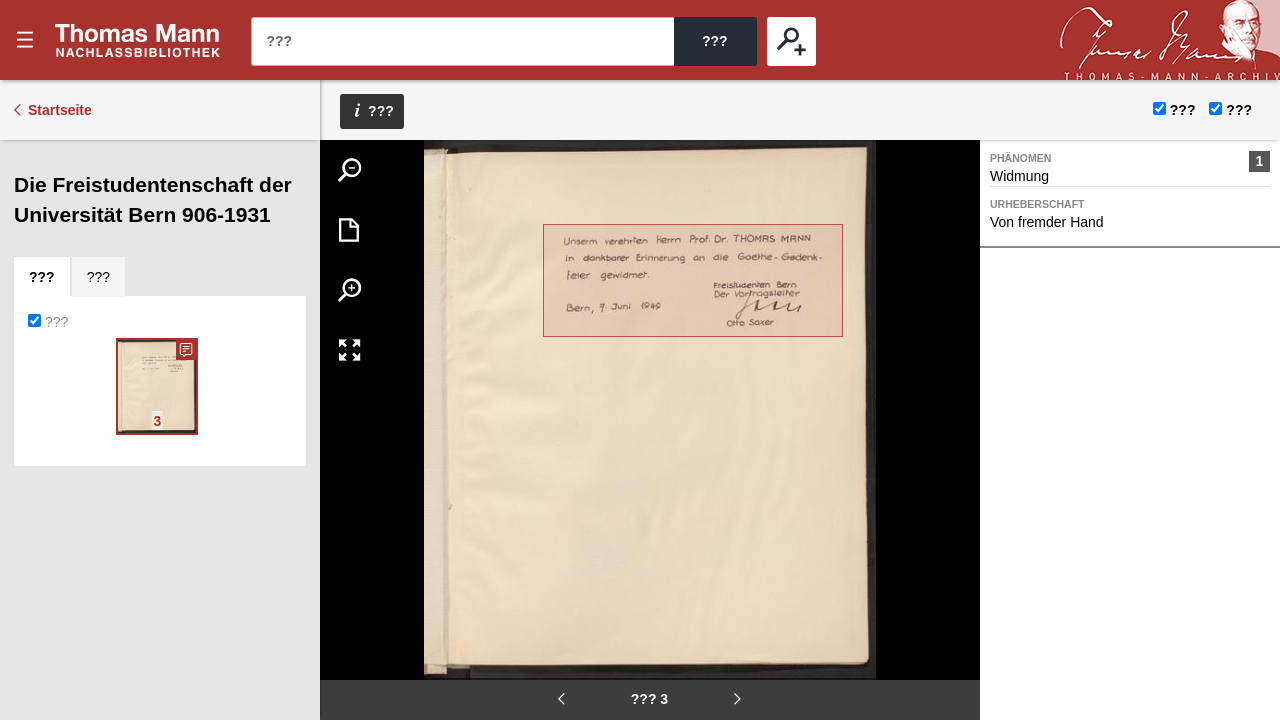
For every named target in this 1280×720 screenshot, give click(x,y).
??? (138, 40)
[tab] (42, 277)
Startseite (60, 110)
